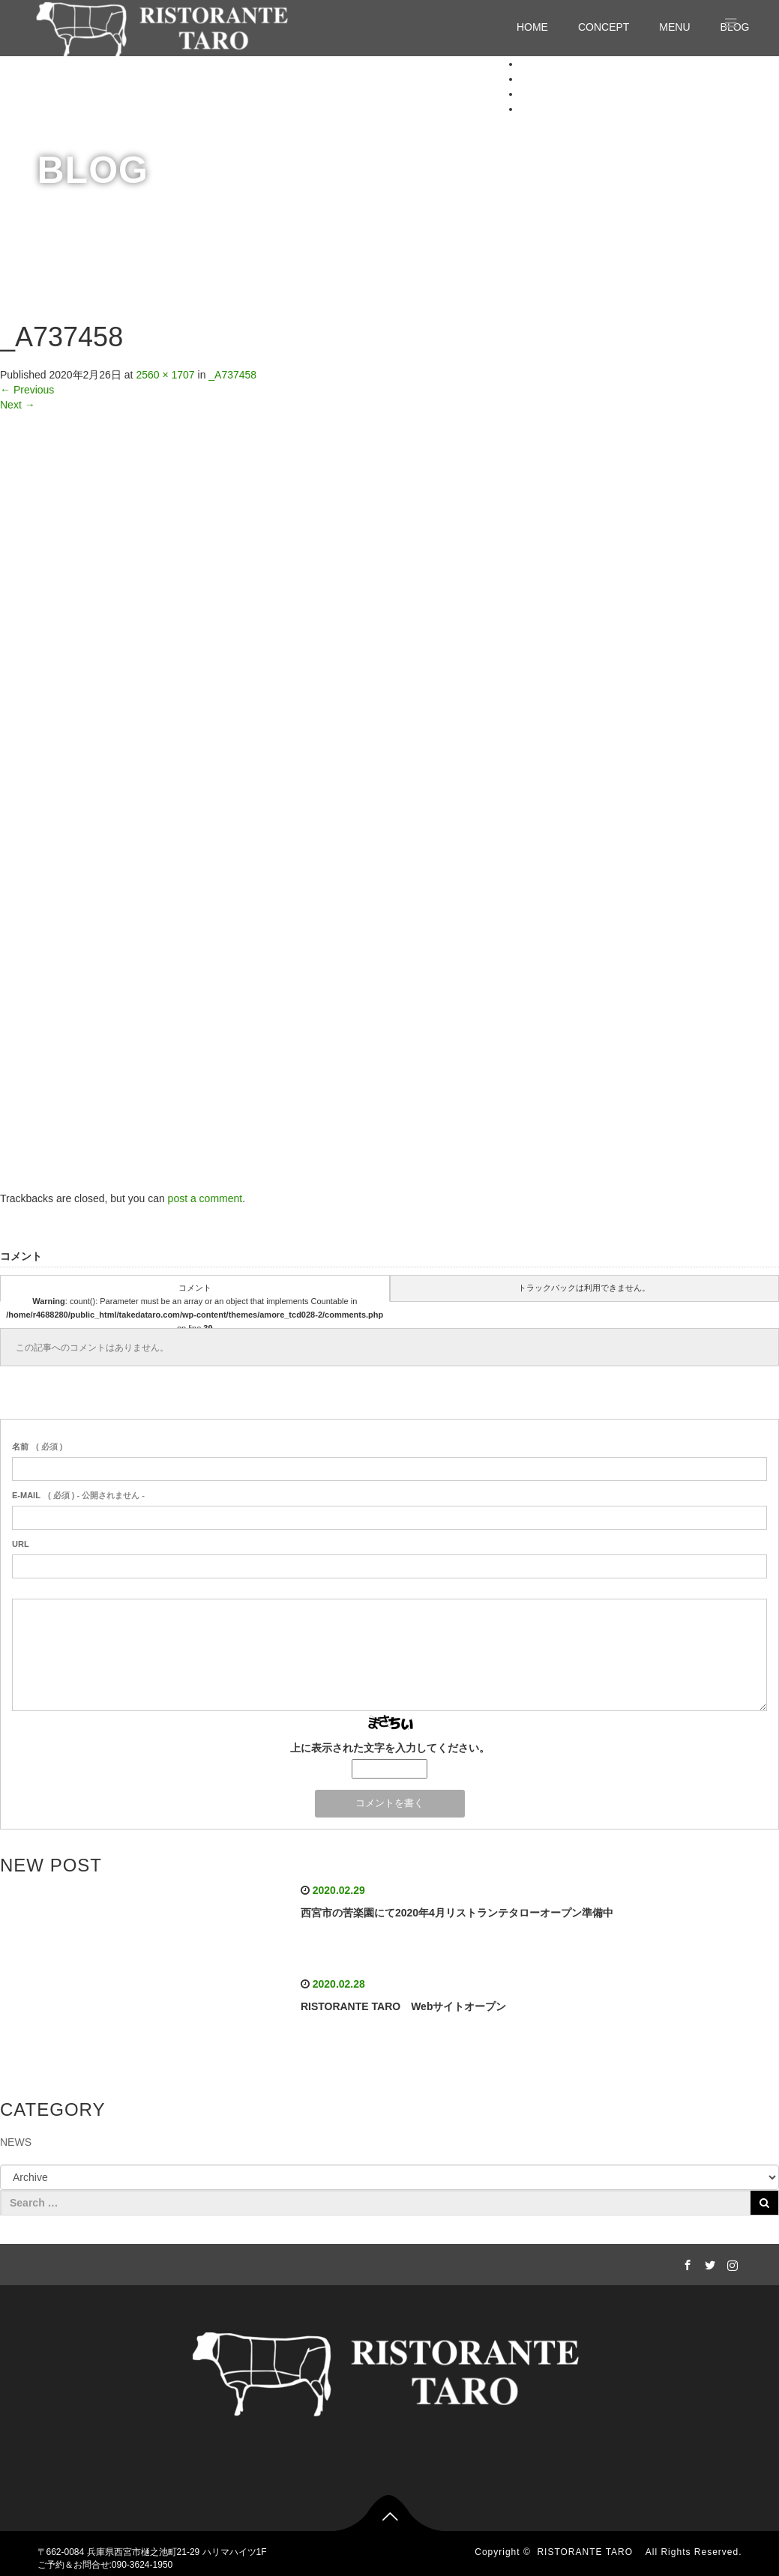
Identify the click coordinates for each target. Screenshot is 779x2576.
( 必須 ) (37, 1446)
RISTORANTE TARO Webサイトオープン (404, 2006)
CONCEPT (603, 27)
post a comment (205, 1198)
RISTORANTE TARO (590, 2552)
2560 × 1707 (165, 375)
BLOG (535, 109)
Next (17, 405)
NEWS (15, 2142)
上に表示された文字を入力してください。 (390, 1748)
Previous (27, 390)
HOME (532, 27)
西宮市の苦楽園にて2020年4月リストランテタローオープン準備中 (457, 1913)
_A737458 (232, 375)
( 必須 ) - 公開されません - (78, 1495)
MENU (674, 27)
